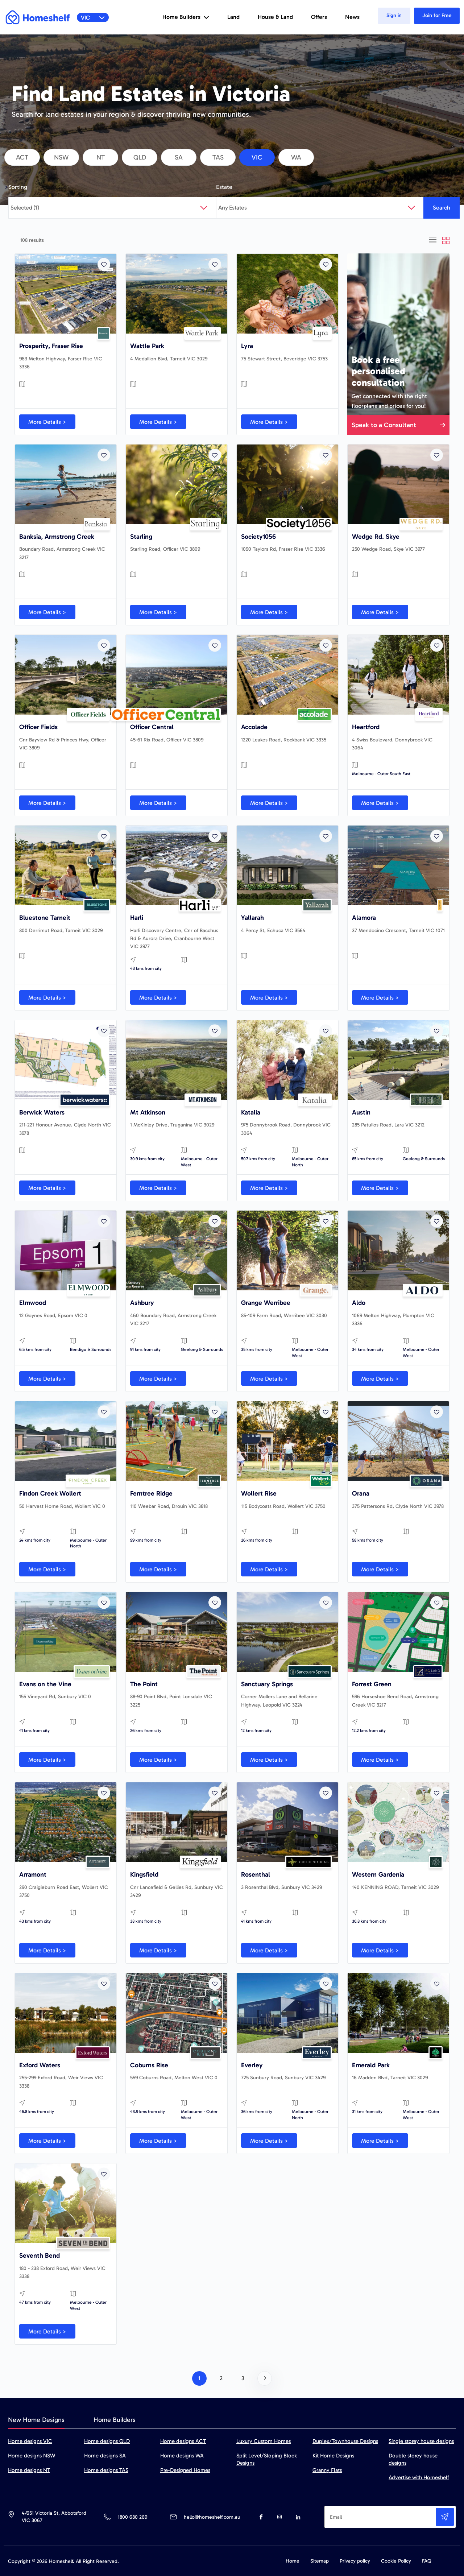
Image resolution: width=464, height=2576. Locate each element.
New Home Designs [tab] (36, 2420)
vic (257, 157)
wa (296, 157)
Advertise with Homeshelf (419, 2477)
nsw (61, 157)
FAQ (426, 2561)
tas (218, 157)
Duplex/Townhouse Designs (345, 2441)
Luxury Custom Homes (263, 2441)
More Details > (47, 421)
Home (292, 2561)
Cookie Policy (396, 2561)
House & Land (275, 16)
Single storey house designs (421, 2441)
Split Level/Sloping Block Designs (266, 2459)
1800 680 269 (132, 2517)
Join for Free (437, 15)
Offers (319, 16)
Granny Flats (327, 2470)
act (22, 157)
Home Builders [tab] (115, 2420)
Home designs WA (182, 2455)
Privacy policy (355, 2561)
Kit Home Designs (333, 2455)
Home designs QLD (107, 2441)
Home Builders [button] (185, 16)
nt (100, 157)
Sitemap (319, 2561)
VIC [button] (93, 17)
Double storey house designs (413, 2459)
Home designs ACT (183, 2441)
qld (139, 157)
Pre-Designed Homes (185, 2470)
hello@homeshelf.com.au (212, 2517)
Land (233, 16)
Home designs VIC (30, 2441)
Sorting (17, 186)
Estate (224, 186)
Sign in (394, 15)
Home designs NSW (31, 2455)
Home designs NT (29, 2470)
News (352, 16)
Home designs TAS (106, 2470)
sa (179, 157)
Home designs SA (105, 2455)
